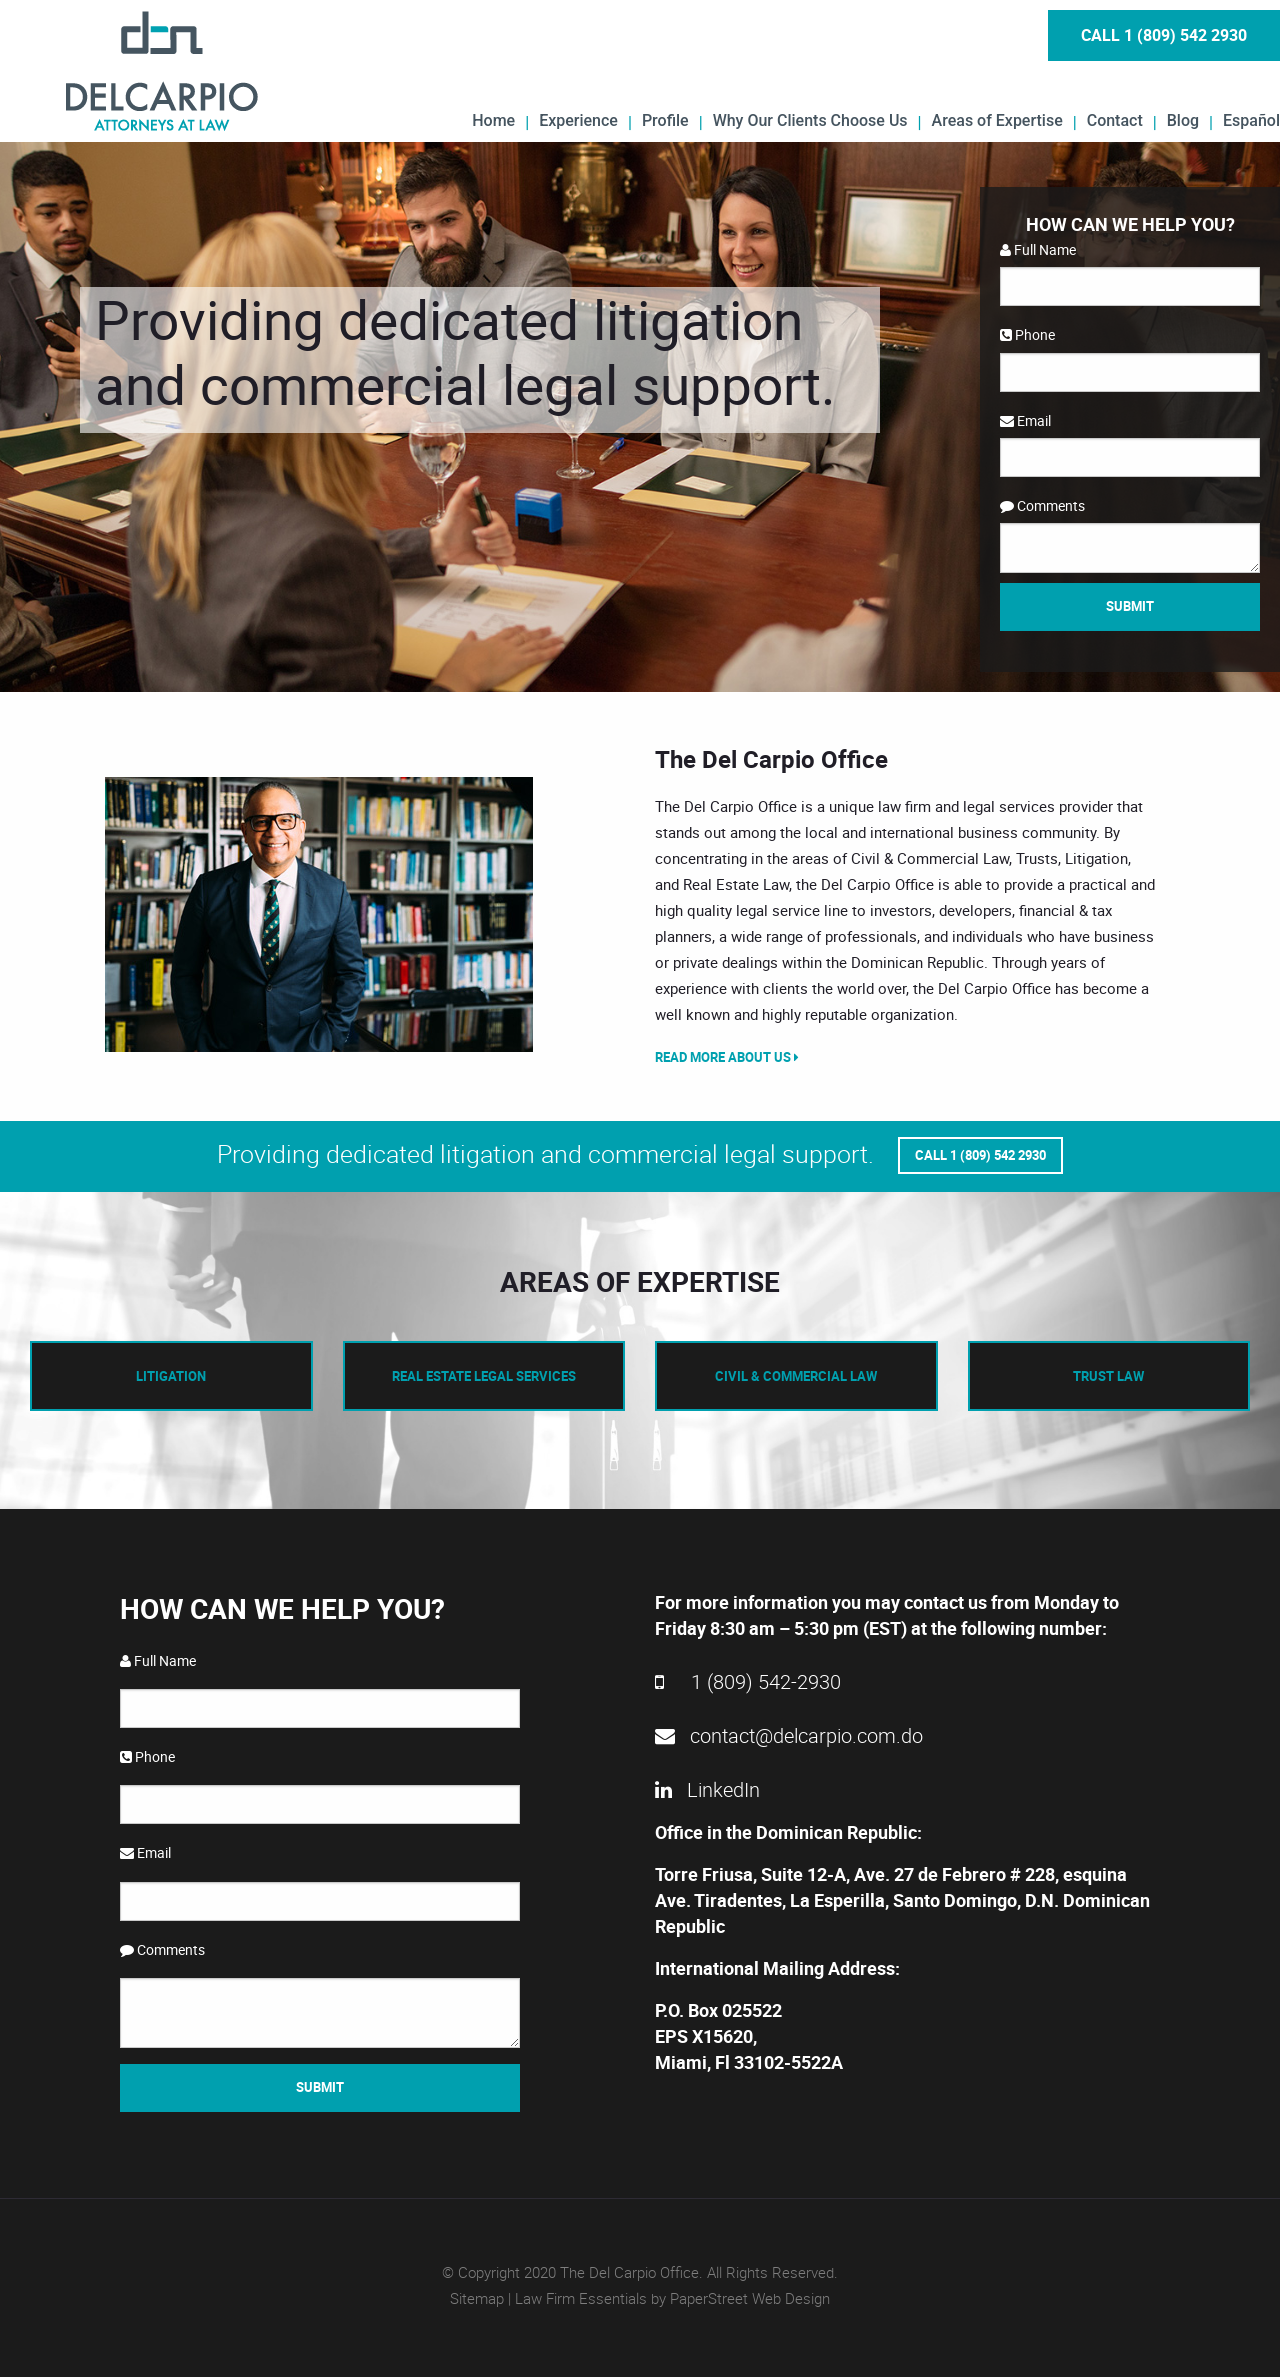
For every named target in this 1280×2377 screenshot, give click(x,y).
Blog (1183, 120)
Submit (1130, 606)
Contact (1115, 120)
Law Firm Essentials (581, 2298)
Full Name (1038, 249)
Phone (1027, 334)
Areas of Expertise (997, 120)
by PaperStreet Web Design (740, 2298)
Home (493, 120)
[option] (320, 914)
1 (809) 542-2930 (748, 1681)
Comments (1042, 505)
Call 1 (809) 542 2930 (1164, 35)
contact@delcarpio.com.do (789, 1735)
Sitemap (477, 2298)
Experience (578, 120)
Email (1025, 420)
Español (1251, 120)
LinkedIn (707, 1789)
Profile (665, 120)
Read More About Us (727, 1057)
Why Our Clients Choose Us (810, 120)
